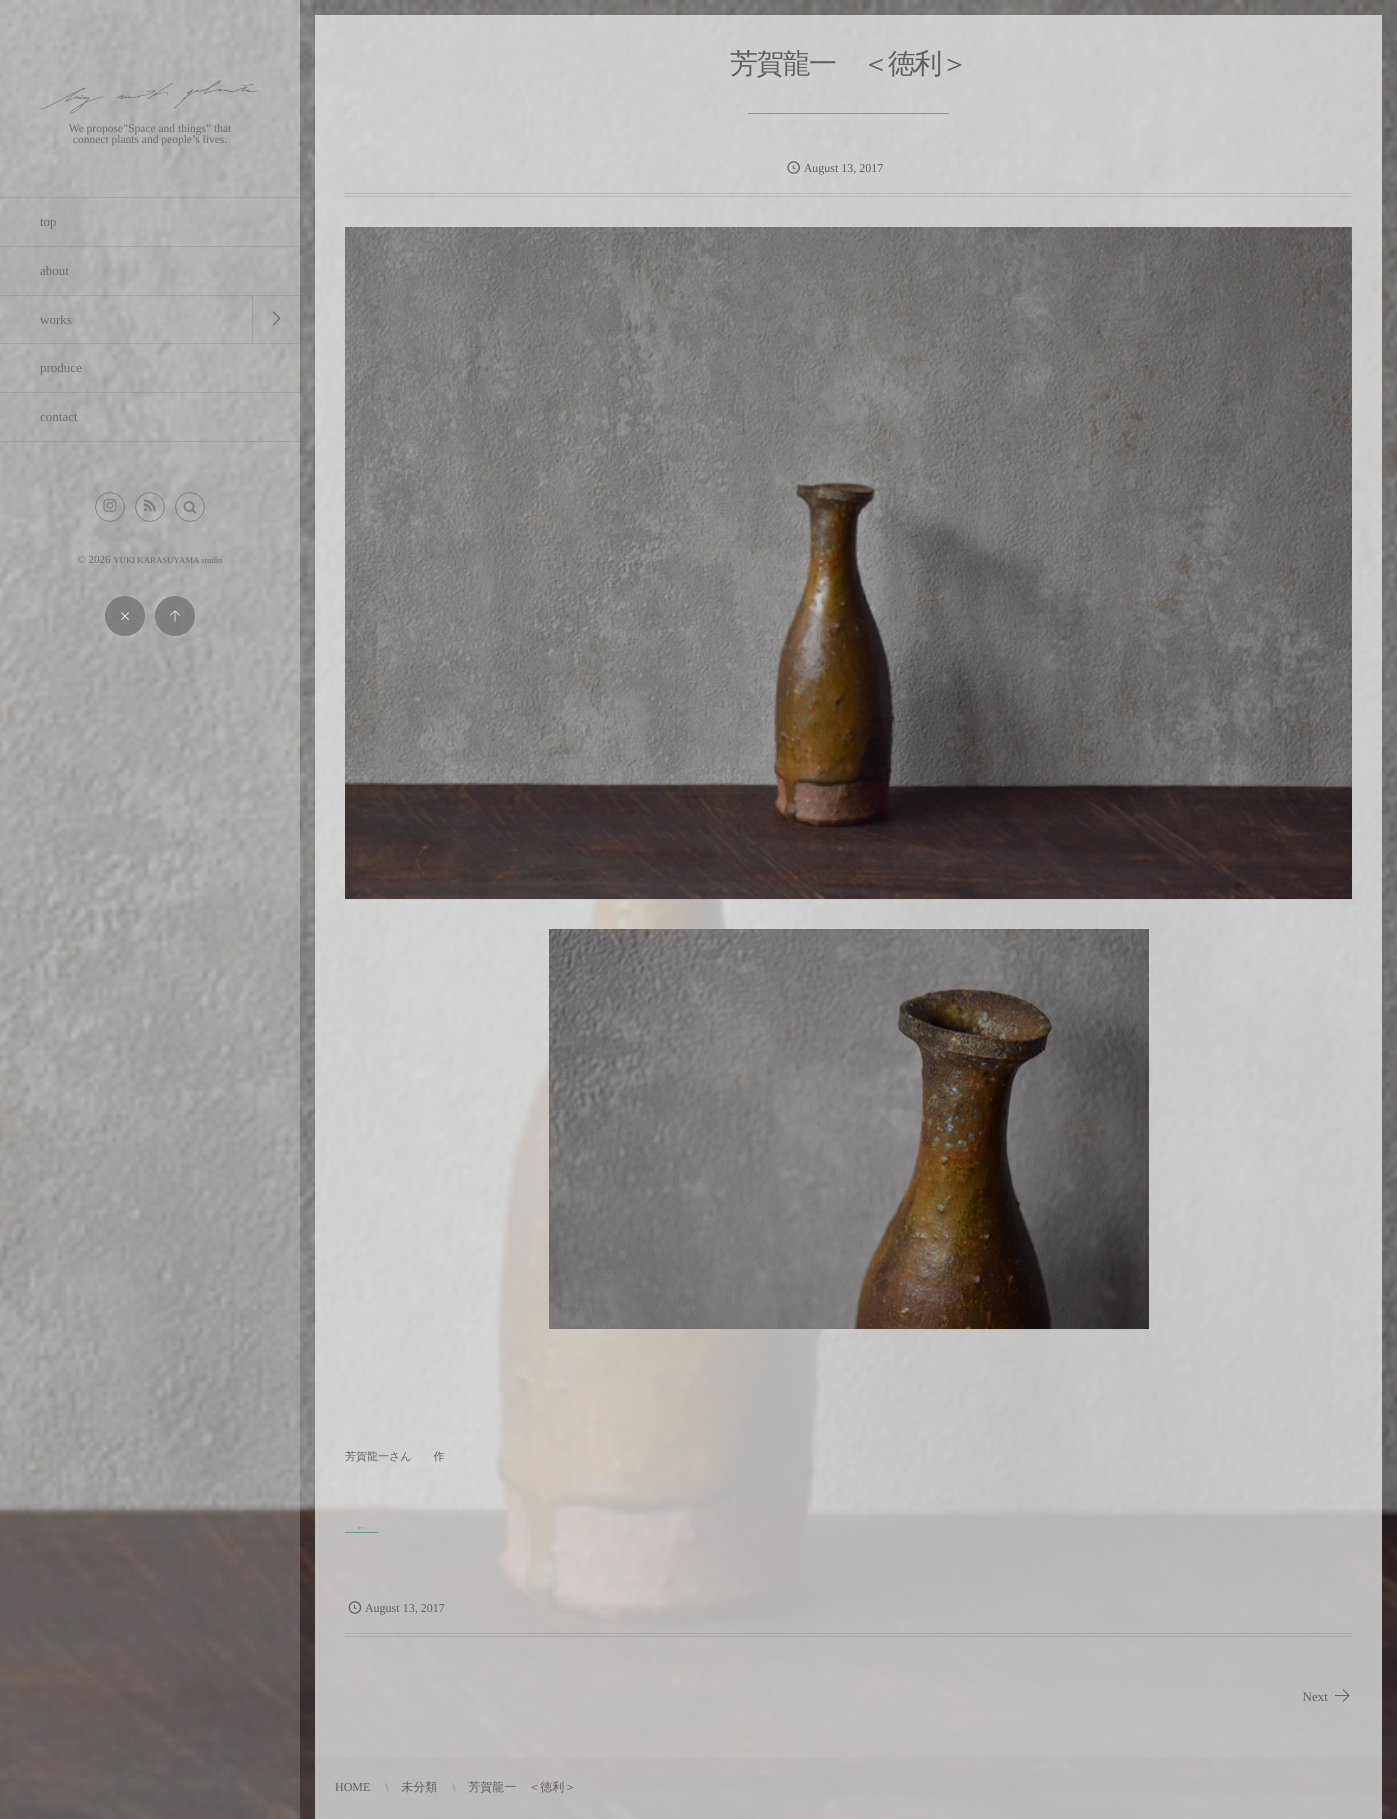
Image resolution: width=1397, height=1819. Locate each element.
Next (1327, 1696)
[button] (190, 507)
